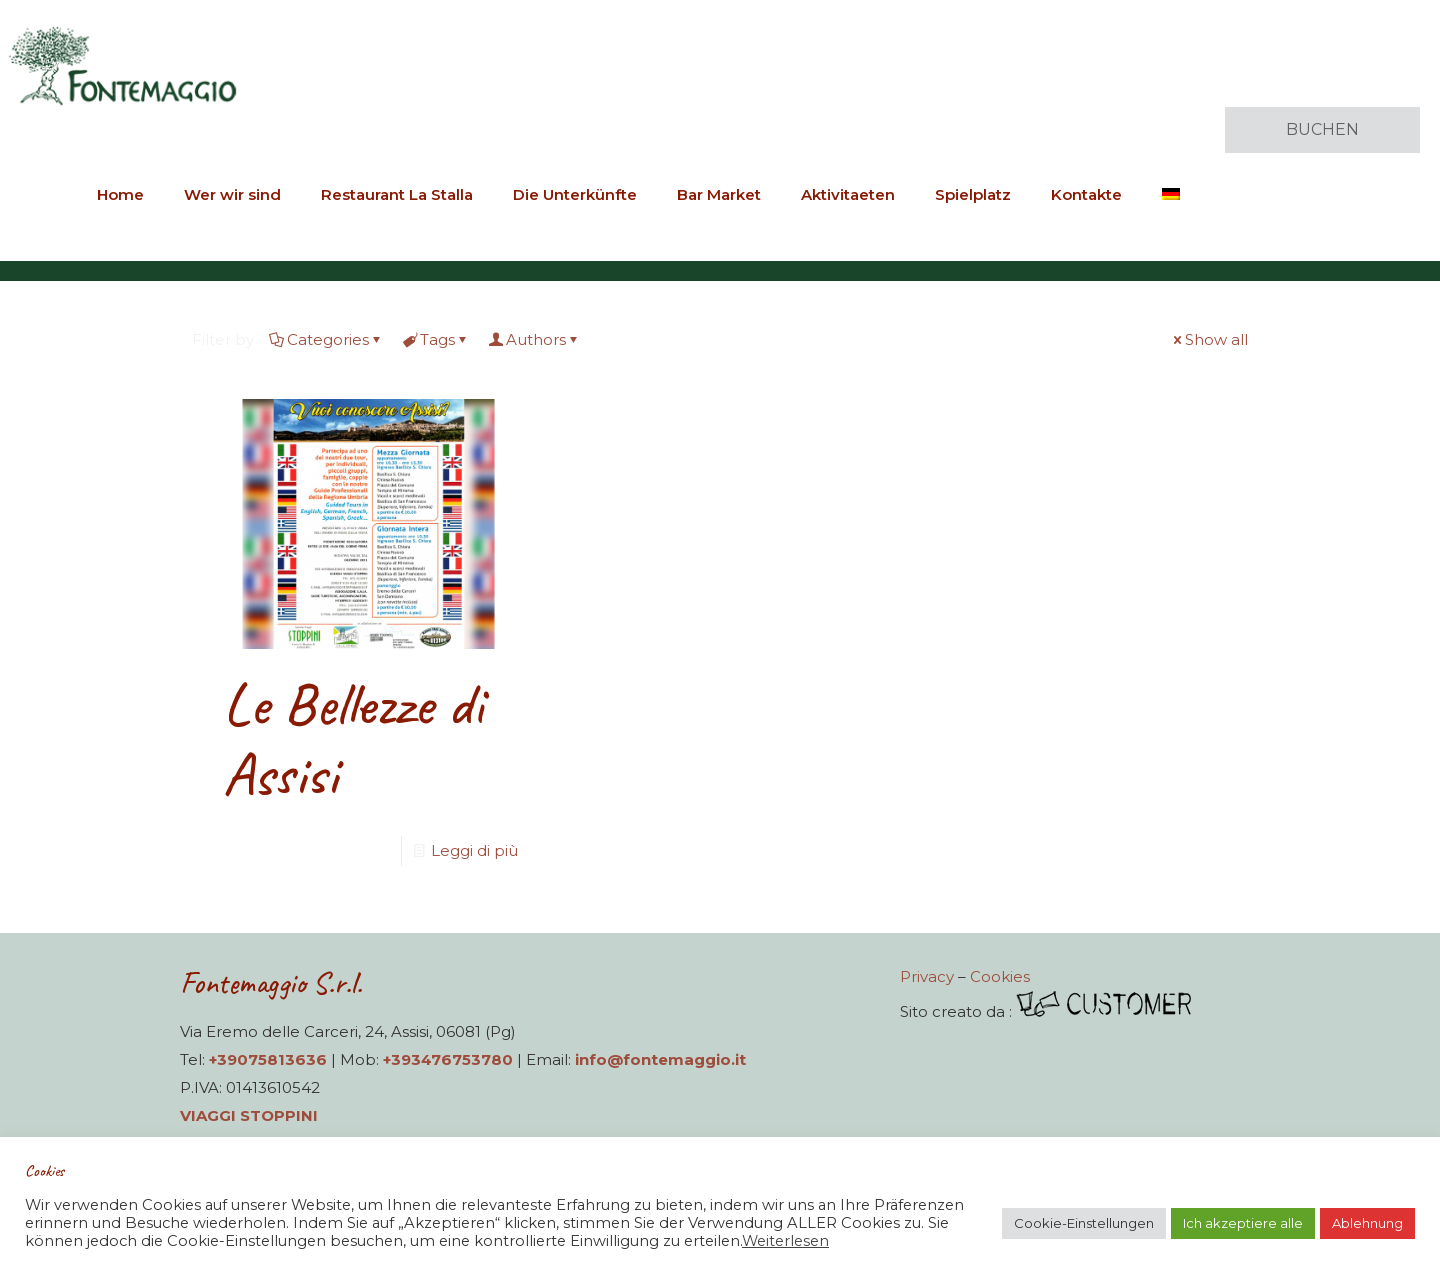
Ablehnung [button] (1367, 1223)
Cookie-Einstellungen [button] (1084, 1223)
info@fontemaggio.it (660, 1059)
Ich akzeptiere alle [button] (1243, 1223)
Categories (326, 339)
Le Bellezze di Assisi (353, 739)
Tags (436, 339)
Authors (534, 339)
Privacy (927, 976)
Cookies (1000, 976)
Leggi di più (474, 850)
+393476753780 (448, 1059)
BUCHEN (1322, 129)
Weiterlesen (785, 1241)
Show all (1209, 339)
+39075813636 (268, 1059)
